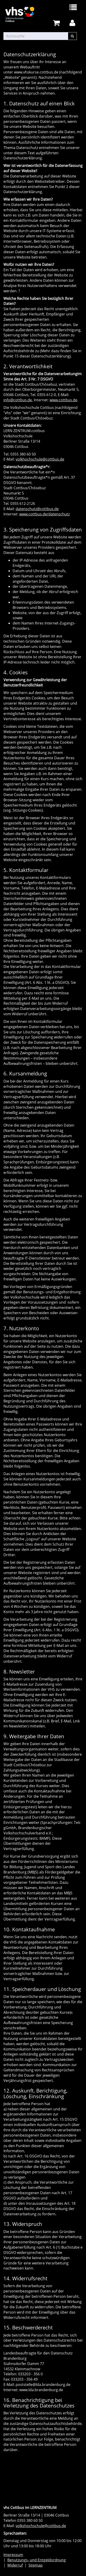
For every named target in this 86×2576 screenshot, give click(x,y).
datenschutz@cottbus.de (37, 508)
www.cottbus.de (63, 399)
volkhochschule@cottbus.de (40, 459)
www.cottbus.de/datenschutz (44, 514)
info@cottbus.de (17, 399)
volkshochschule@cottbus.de (41, 2525)
